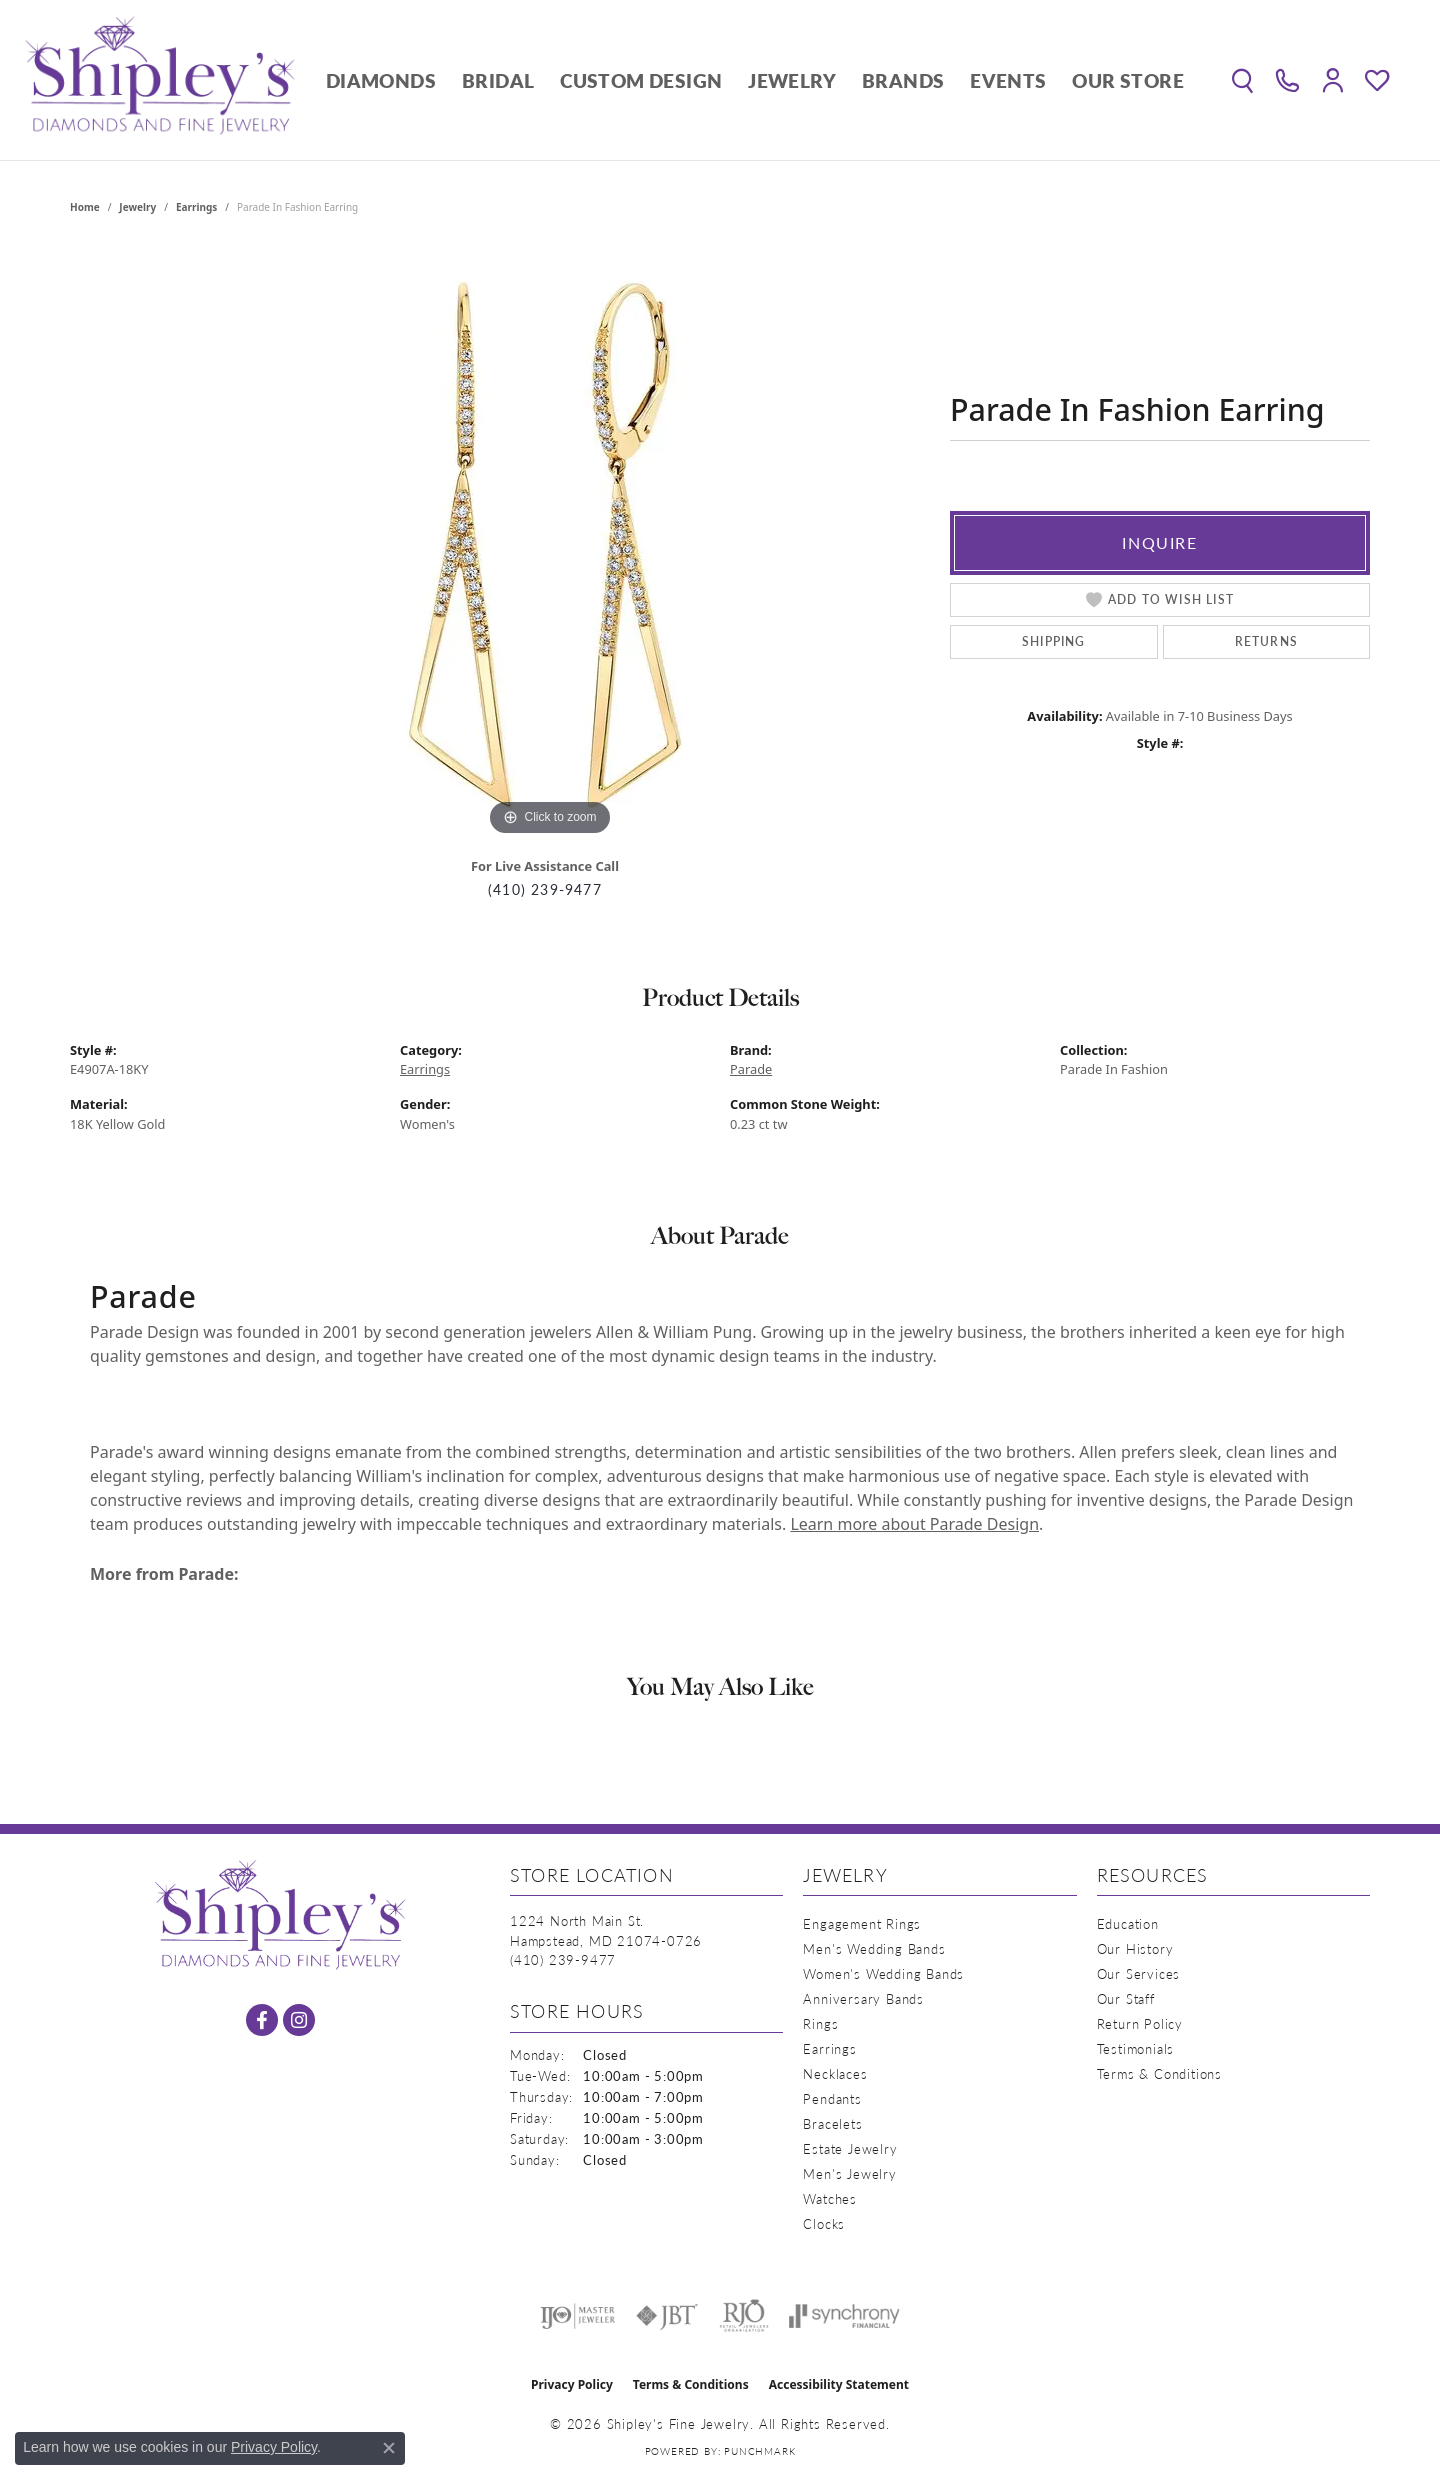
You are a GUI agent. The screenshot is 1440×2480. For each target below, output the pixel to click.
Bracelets (832, 2123)
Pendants (832, 2098)
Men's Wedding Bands (874, 1948)
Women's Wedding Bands (883, 1973)
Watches (830, 2198)
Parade (751, 1069)
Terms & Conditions (1159, 2073)
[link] (1287, 80)
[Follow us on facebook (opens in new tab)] (262, 2020)
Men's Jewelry (849, 2173)
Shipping (1054, 641)
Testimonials (1136, 2048)
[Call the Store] (563, 1959)
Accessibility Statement (839, 2384)
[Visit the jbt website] (667, 2316)
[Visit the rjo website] (744, 2316)
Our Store (1128, 80)
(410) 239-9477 (545, 889)
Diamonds (381, 80)
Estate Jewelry (850, 2148)
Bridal (498, 80)
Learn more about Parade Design (914, 1524)
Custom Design (641, 80)
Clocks (824, 2223)
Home (85, 207)
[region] (550, 541)
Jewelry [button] (792, 80)
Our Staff (1126, 1998)
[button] (1242, 80)
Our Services (1139, 1973)
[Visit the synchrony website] (844, 2316)
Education (1128, 1923)
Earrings (196, 207)
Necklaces (835, 2073)
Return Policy (1140, 2023)
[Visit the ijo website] (577, 2316)
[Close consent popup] (389, 2448)
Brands (903, 80)
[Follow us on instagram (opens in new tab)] (299, 2020)
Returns (1266, 641)
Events (1008, 80)
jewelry (137, 207)
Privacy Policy (572, 2384)
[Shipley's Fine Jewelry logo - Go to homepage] (160, 80)
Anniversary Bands (863, 1998)
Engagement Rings (862, 1923)
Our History (1135, 1948)
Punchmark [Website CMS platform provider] (759, 2451)
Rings (820, 2023)
